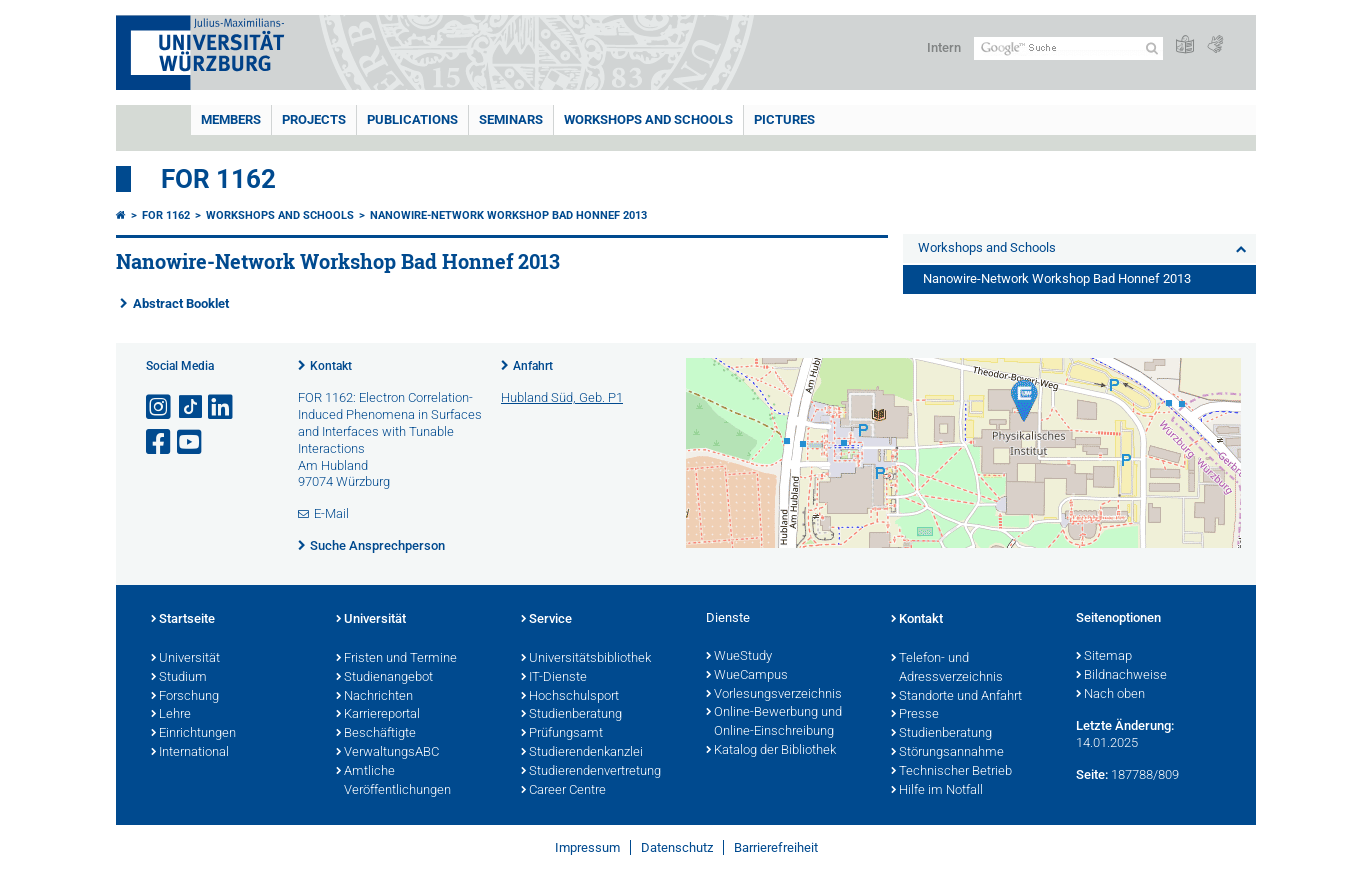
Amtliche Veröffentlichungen (393, 781)
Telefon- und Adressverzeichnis (947, 668)
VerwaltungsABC (387, 753)
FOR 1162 (218, 179)
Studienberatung (571, 715)
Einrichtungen (193, 734)
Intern (944, 47)
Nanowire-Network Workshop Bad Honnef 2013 (508, 215)
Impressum (587, 847)
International (190, 753)
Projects (314, 119)
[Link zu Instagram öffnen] (160, 407)
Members (231, 119)
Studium (179, 678)
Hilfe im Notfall (937, 791)
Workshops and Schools (648, 119)
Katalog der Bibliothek (771, 751)
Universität (185, 659)
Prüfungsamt (562, 734)
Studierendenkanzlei (582, 753)
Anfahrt (533, 366)
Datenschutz (677, 847)
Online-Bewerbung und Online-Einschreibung (774, 722)
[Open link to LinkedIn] (222, 407)
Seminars (511, 119)
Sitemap (1104, 657)
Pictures (784, 119)
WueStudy (739, 657)
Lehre (171, 715)
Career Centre (563, 791)
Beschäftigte (376, 734)
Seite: (1092, 774)
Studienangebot (384, 678)
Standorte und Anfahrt (956, 697)
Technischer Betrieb (951, 772)
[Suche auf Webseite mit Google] (1068, 48)
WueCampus (747, 676)
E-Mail (331, 513)
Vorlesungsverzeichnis (774, 695)
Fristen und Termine (396, 659)
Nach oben (1110, 695)
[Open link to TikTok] (191, 407)
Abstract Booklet (181, 303)
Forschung (185, 697)
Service (546, 620)
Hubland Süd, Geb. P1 (562, 397)
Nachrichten (374, 697)
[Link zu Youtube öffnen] (191, 442)
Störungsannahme (947, 753)
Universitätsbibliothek (586, 659)
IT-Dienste (554, 678)
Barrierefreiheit (776, 847)
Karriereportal (378, 715)
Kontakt (331, 366)
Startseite (183, 620)
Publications (412, 119)
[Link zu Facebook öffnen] (160, 442)
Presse (915, 715)
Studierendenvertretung (591, 772)
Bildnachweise (1121, 676)
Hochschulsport (570, 697)
